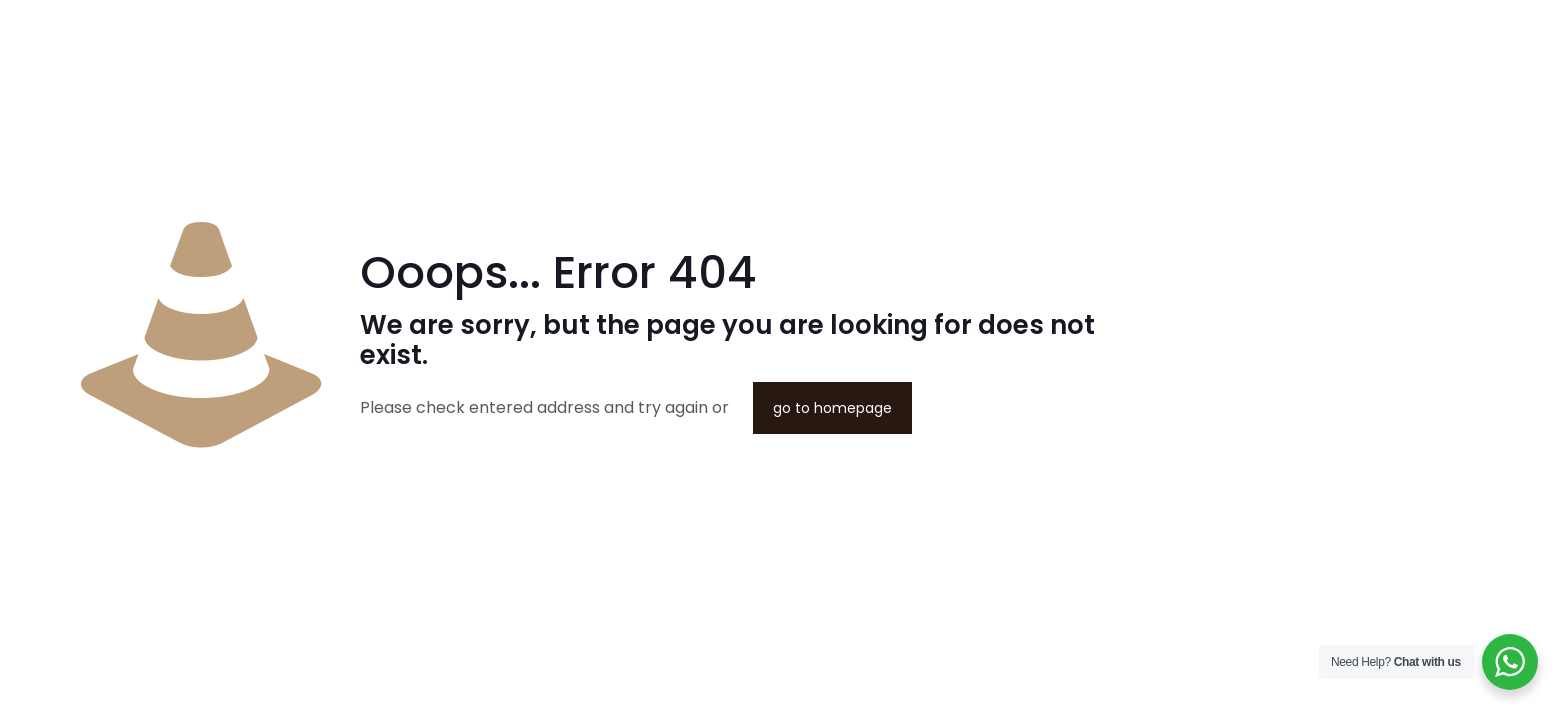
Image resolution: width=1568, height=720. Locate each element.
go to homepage (832, 408)
